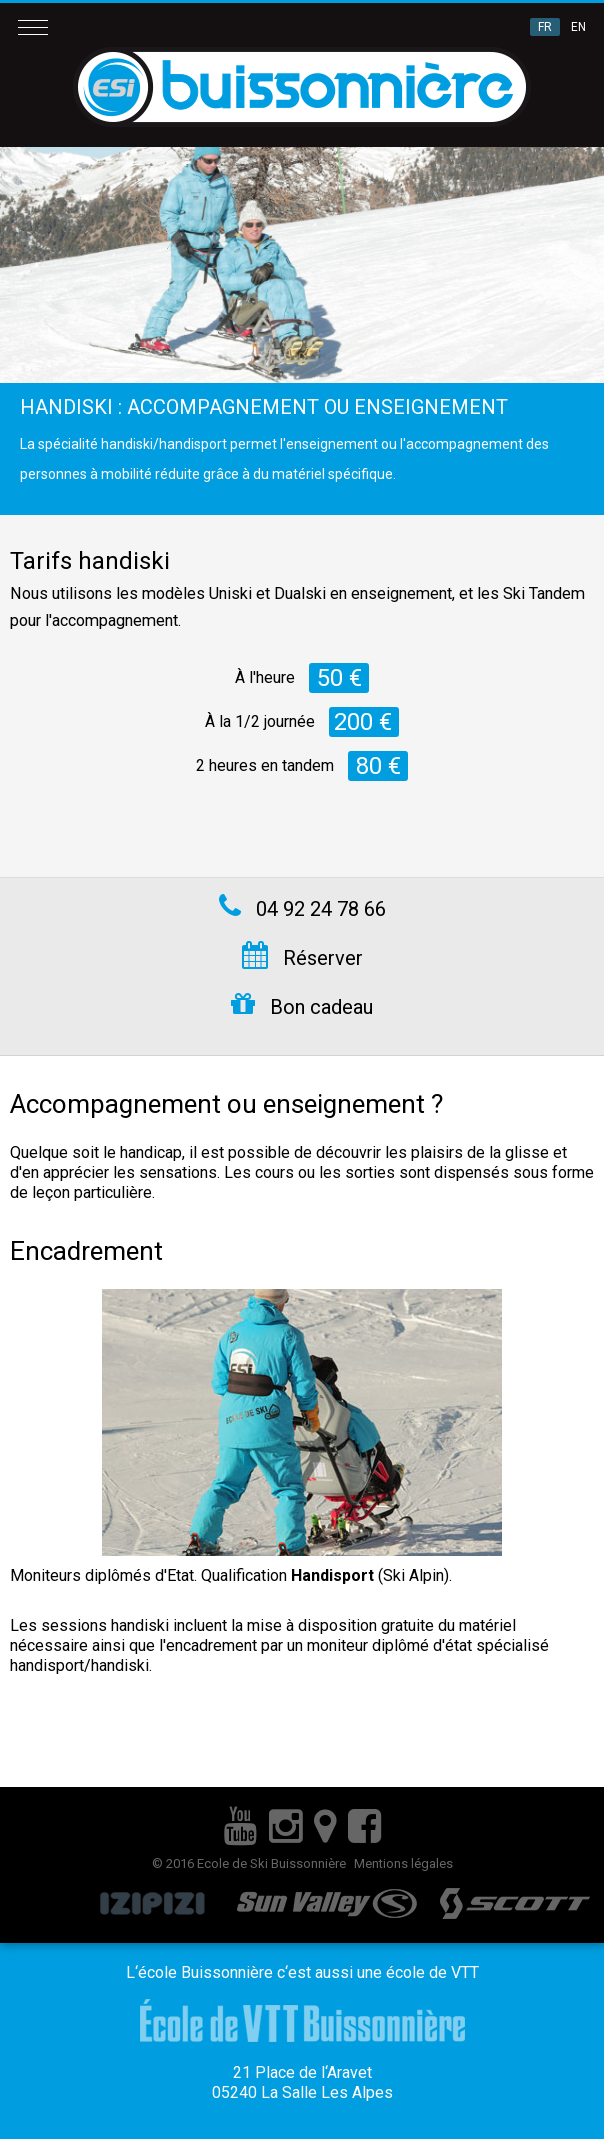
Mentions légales (403, 1863)
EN (578, 27)
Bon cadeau (302, 1005)
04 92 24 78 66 (302, 907)
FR (545, 27)
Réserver (302, 956)
